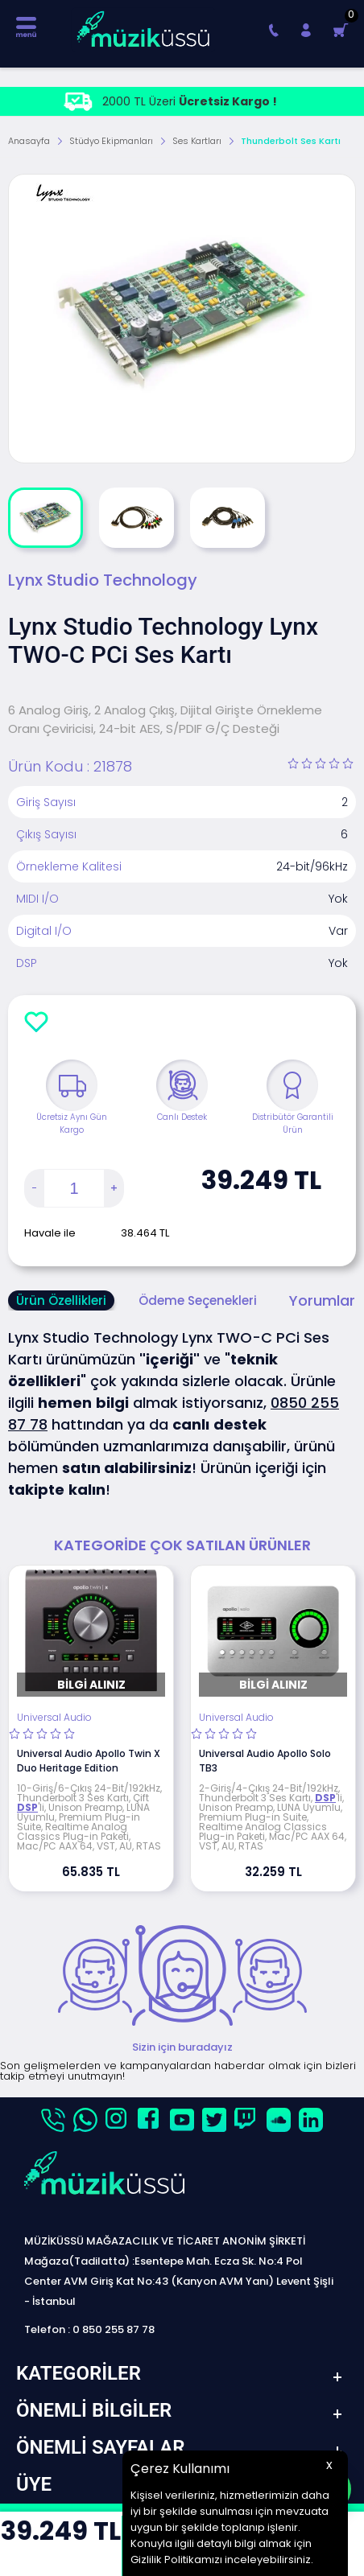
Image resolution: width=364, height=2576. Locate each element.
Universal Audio (54, 1717)
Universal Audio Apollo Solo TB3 (265, 1761)
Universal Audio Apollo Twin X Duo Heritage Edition (88, 1761)
